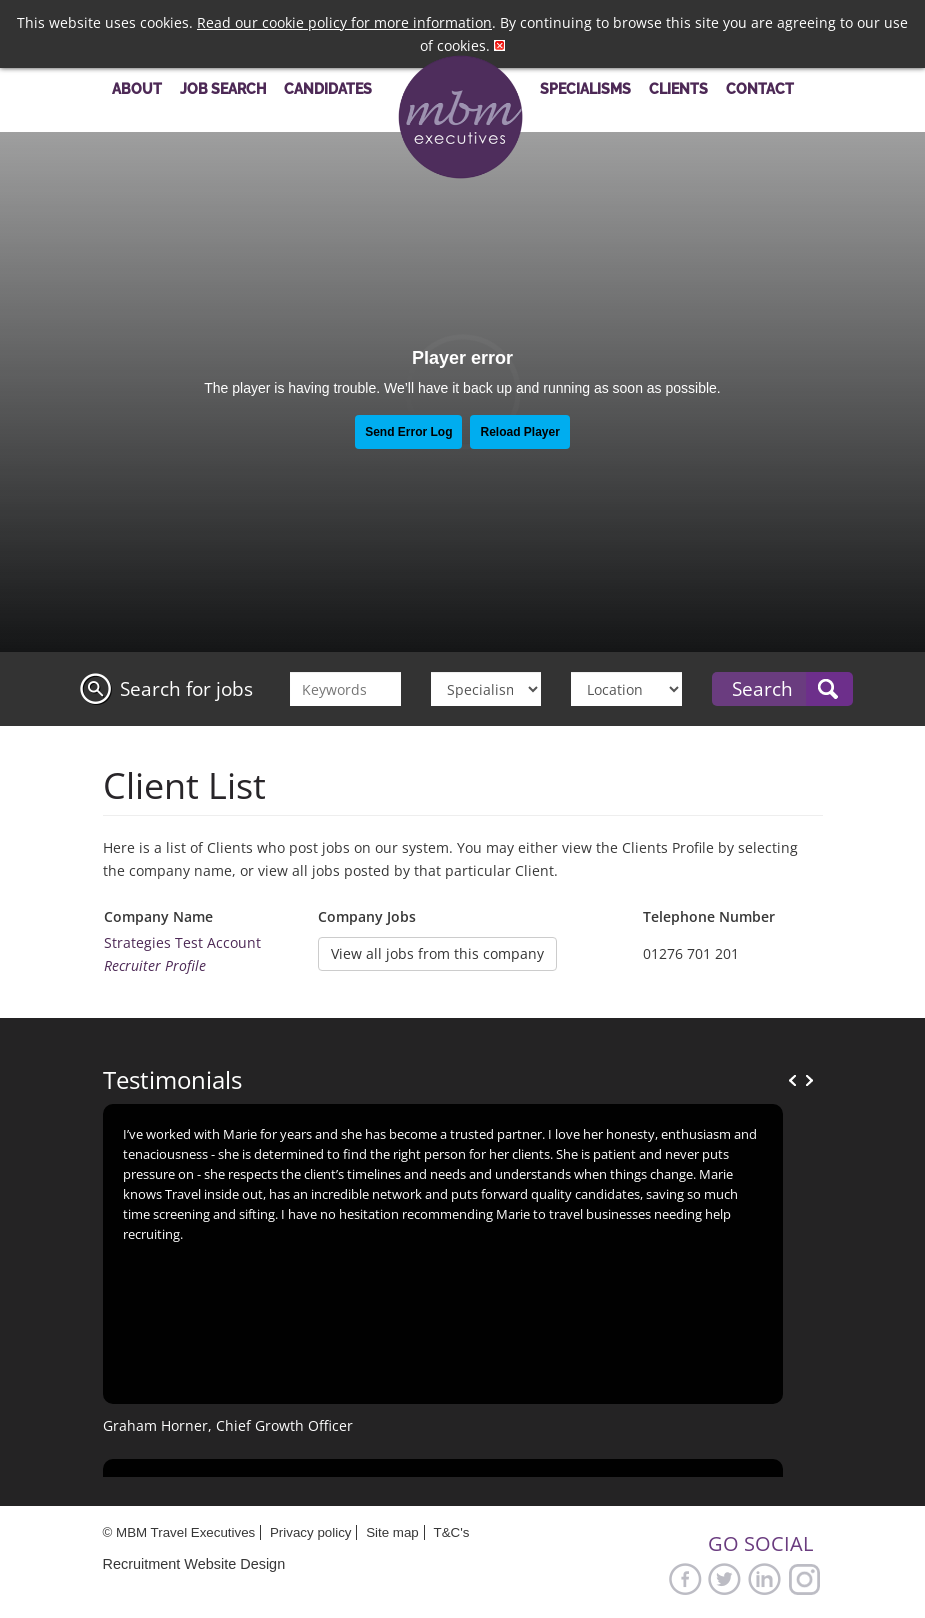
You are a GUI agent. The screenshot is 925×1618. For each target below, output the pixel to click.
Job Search (223, 88)
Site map (392, 1532)
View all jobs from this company (437, 953)
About (137, 88)
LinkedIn (765, 1578)
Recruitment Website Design (194, 1564)
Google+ (805, 1578)
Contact (760, 88)
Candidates (328, 88)
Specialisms (585, 88)
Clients (678, 88)
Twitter (725, 1578)
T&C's (451, 1532)
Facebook (685, 1578)
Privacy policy (310, 1532)
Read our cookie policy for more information (344, 22)
